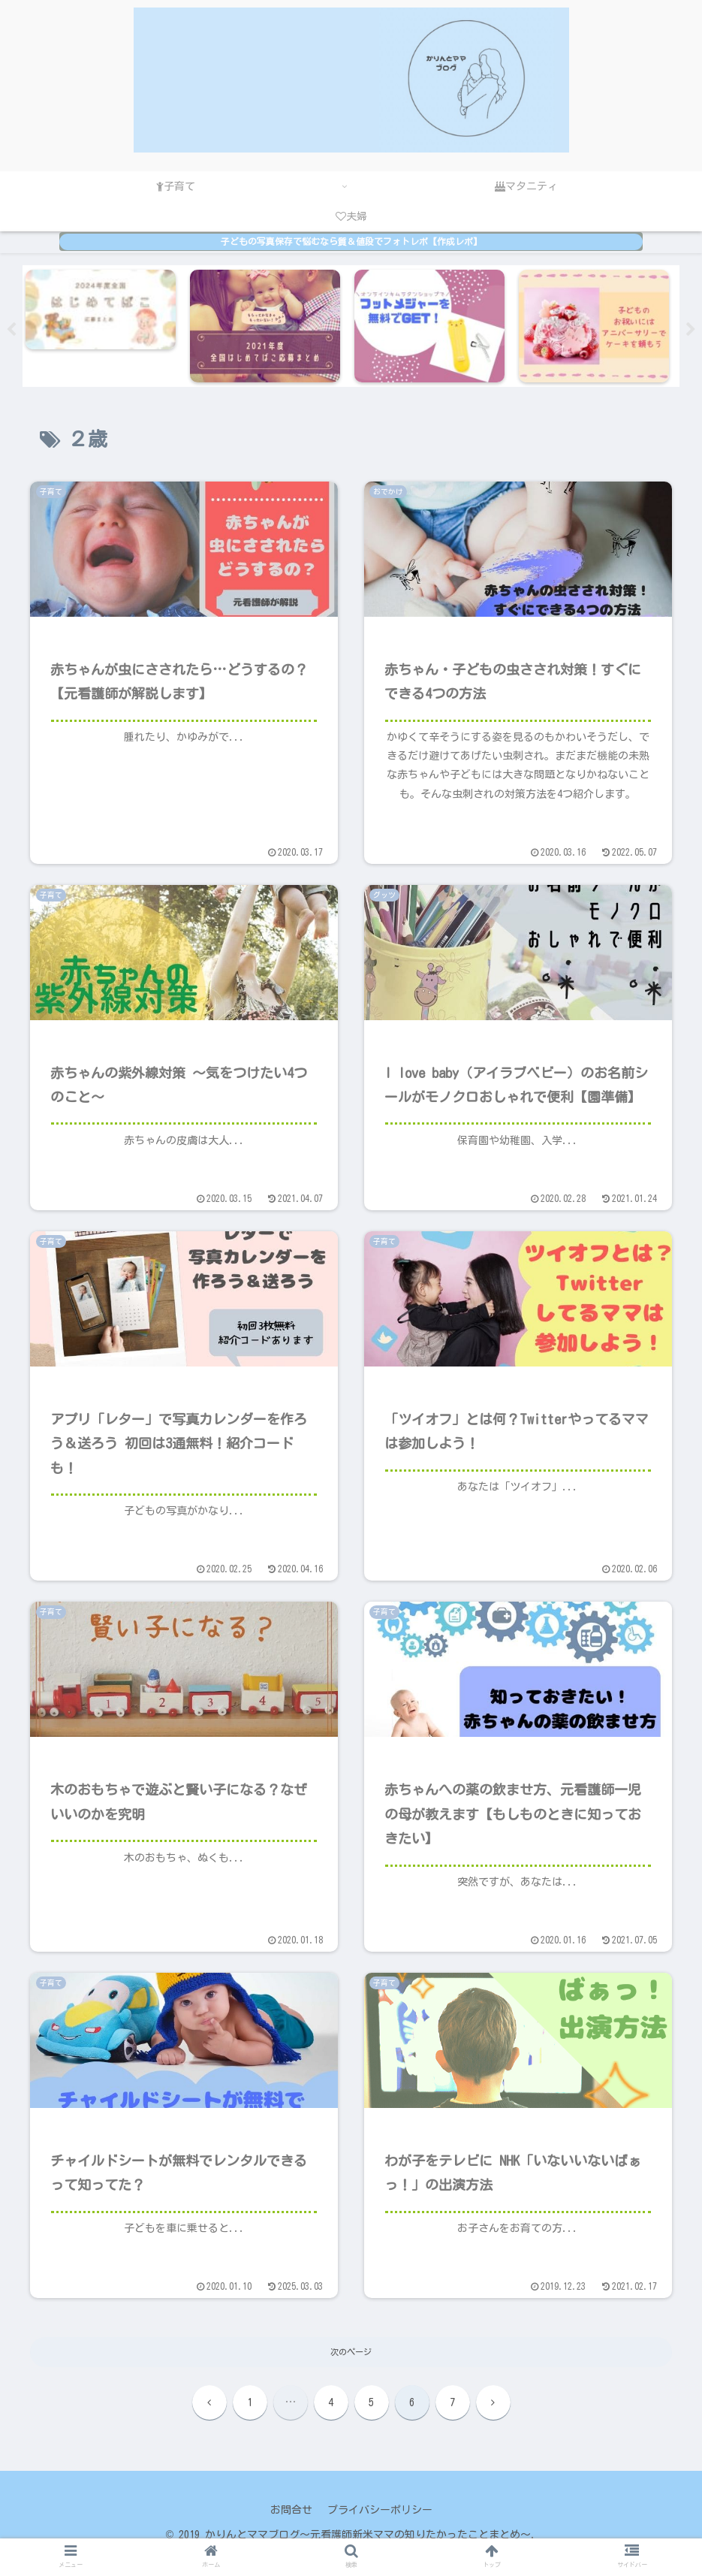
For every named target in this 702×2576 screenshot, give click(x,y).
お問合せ (291, 2510)
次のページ (351, 2352)
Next (690, 329)
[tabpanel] (105, 326)
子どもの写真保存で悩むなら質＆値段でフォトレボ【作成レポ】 (351, 241)
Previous (11, 329)
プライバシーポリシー (379, 2510)
